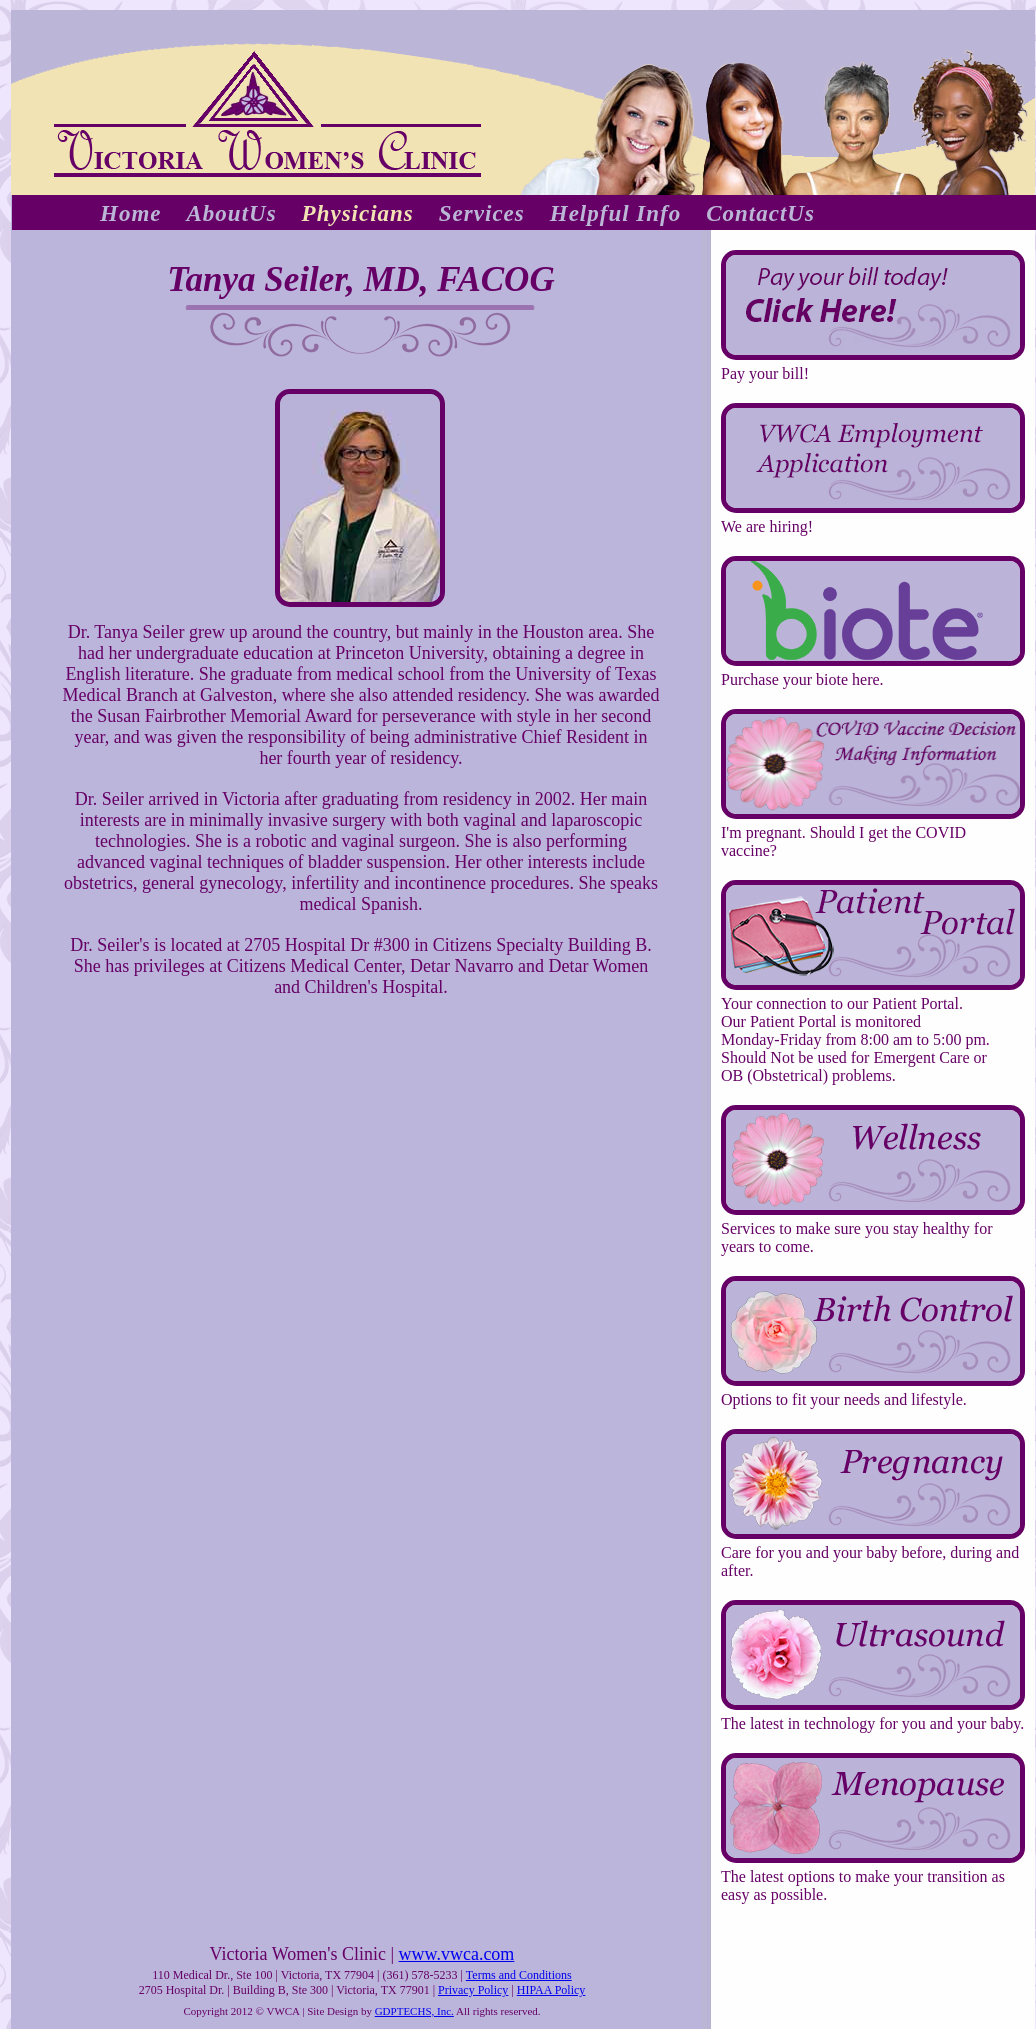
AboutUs (232, 213)
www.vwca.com (457, 1954)
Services (482, 213)
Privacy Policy (473, 1990)
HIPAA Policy (551, 1990)
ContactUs (760, 213)
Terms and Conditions (519, 1975)
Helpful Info (615, 213)
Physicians (358, 213)
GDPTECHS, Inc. (414, 2011)
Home (131, 213)
